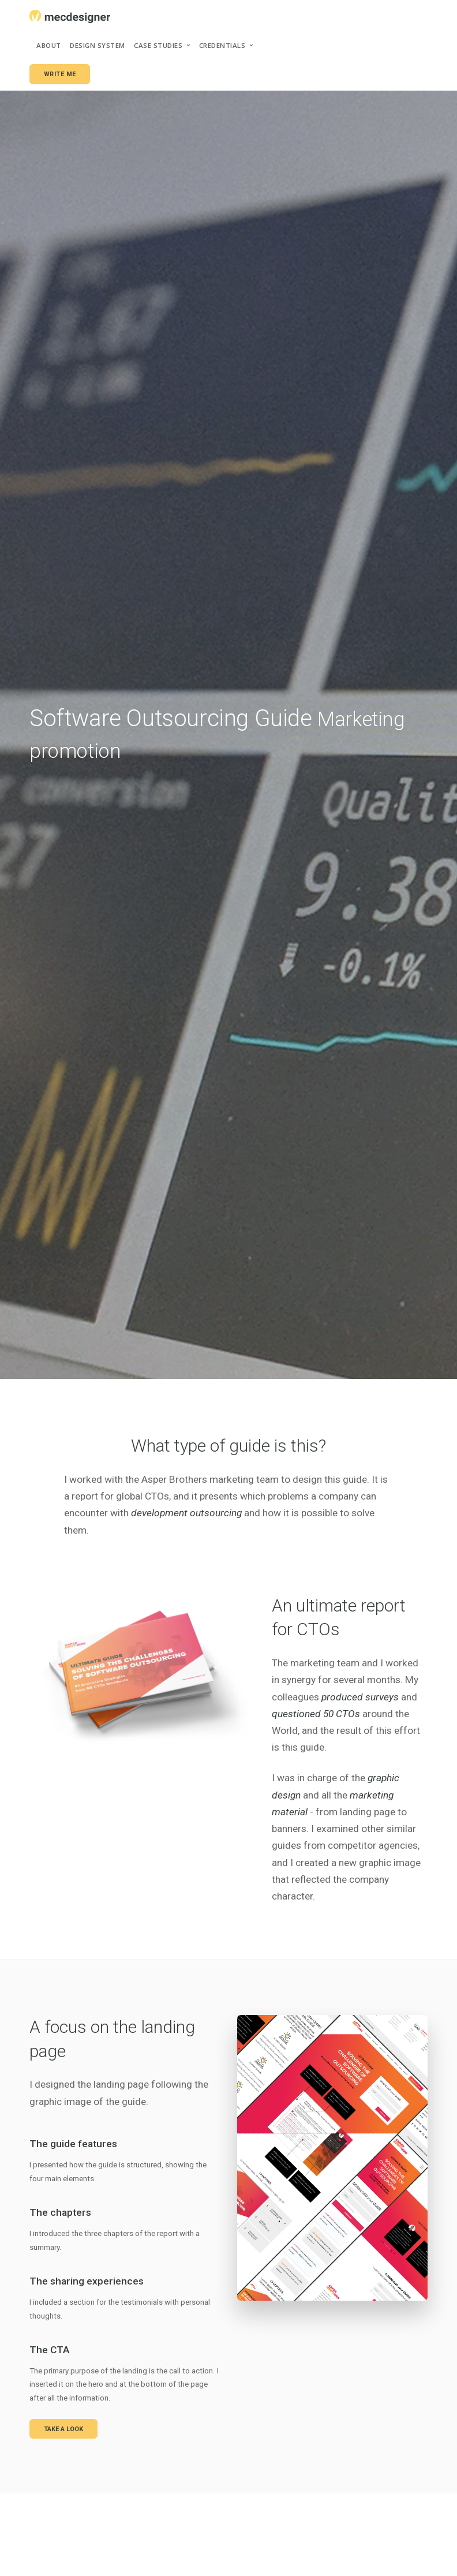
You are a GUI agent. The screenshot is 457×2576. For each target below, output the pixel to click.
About (48, 45)
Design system (97, 45)
